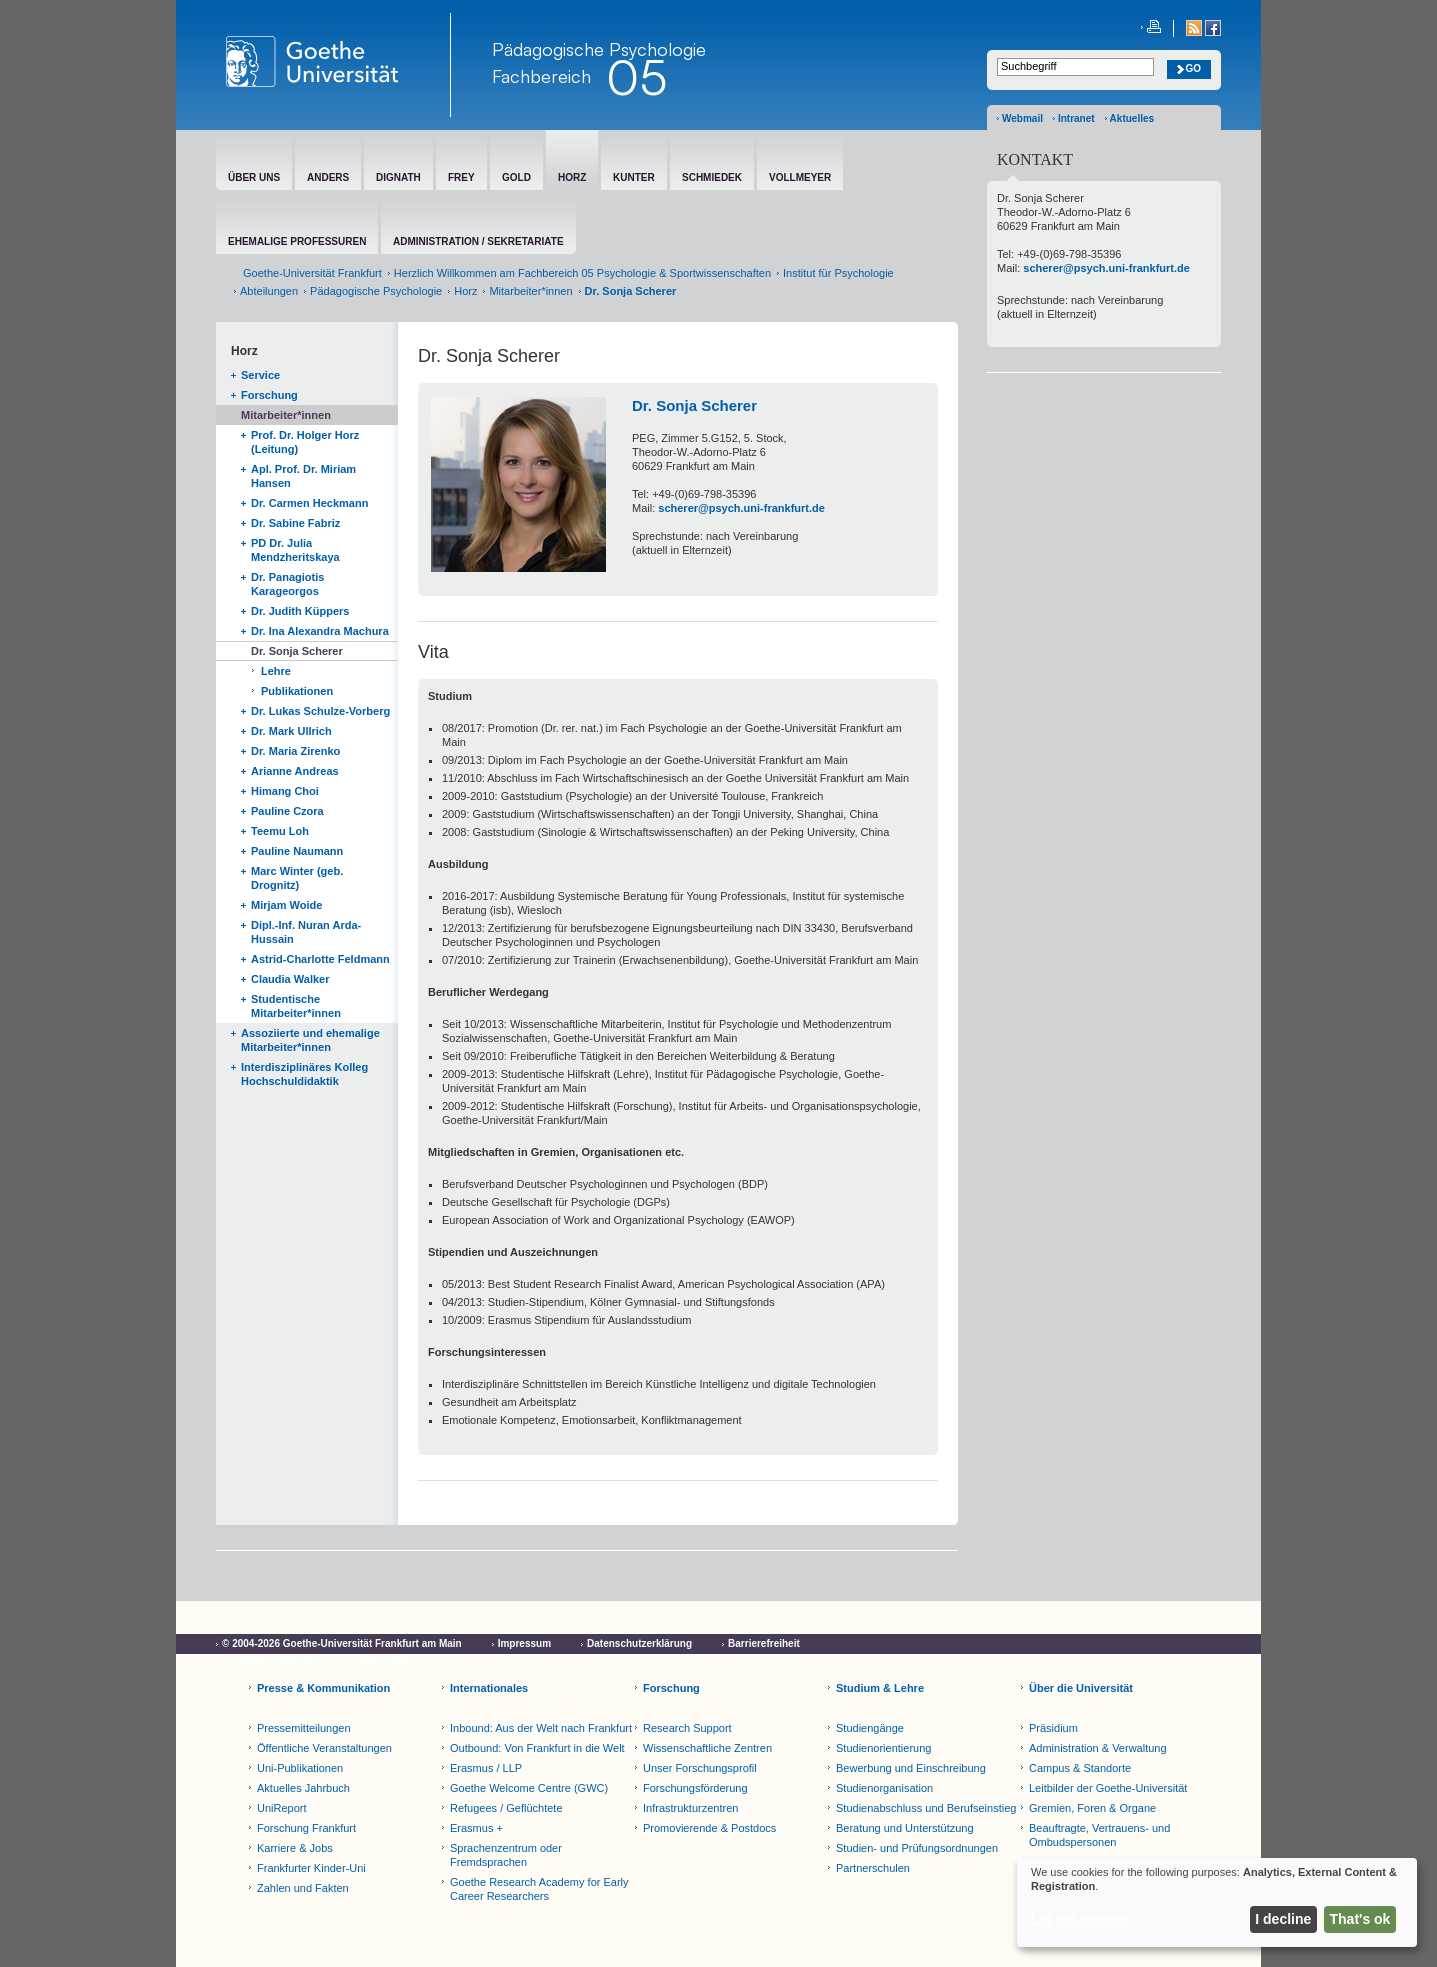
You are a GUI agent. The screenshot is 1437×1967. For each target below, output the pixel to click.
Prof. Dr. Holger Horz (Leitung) (305, 442)
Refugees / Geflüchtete (506, 1808)
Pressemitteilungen (304, 1728)
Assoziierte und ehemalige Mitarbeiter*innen (310, 1040)
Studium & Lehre (880, 1688)
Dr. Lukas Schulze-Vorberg (320, 711)
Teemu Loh (280, 831)
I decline (1283, 1919)
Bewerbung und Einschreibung (911, 1768)
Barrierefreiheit (764, 1643)
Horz (465, 291)
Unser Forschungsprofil (700, 1768)
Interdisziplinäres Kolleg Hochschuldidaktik (304, 1074)
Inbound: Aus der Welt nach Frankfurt (541, 1728)
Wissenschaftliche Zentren (707, 1748)
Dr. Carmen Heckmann (309, 503)
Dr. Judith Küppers (300, 611)
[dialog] (1217, 1902)
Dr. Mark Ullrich (291, 731)
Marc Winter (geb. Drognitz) (297, 878)
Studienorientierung (883, 1748)
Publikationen (297, 691)
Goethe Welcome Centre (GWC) (529, 1788)
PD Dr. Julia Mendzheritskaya (295, 550)
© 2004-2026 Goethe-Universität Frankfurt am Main (342, 1643)
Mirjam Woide (286, 905)
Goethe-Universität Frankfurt (312, 273)
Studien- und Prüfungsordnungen (917, 1848)
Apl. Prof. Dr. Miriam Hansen (303, 476)
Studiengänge (870, 1728)
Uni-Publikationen (300, 1768)
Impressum (524, 1643)
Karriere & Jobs (295, 1848)
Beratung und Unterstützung (905, 1828)
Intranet (1076, 118)
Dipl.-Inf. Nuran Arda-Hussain (306, 932)
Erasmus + (476, 1828)
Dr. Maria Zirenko (295, 751)
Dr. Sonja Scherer (297, 651)
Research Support (687, 1728)
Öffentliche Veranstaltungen (324, 1748)
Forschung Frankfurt (306, 1828)
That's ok (1360, 1919)
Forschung (269, 395)
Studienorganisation (884, 1788)
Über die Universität (1081, 1688)
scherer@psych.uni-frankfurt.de (741, 508)
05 (636, 77)
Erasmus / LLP (486, 1768)
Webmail (1022, 118)
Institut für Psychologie (838, 273)
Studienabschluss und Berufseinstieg (926, 1808)
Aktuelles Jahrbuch (303, 1788)
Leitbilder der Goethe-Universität (1108, 1788)
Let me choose (1080, 1919)
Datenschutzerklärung (639, 1643)
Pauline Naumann (297, 851)
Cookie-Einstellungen (273, 1661)
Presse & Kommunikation (323, 1688)
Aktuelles (1132, 118)
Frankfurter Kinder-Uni (311, 1868)
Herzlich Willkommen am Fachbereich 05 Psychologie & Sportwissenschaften (582, 273)
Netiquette (384, 1661)
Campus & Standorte (1080, 1768)
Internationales (489, 1688)
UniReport (282, 1808)
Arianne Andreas (295, 771)
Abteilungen (269, 291)
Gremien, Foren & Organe (1092, 1808)
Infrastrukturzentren (690, 1808)
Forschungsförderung (695, 1788)
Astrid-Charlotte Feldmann (320, 959)
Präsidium (1053, 1728)
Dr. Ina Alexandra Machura (320, 631)
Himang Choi (285, 791)
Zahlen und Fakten (303, 1888)
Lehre (276, 671)
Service (260, 375)
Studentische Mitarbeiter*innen (296, 1006)
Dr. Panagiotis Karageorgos (287, 584)
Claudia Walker (290, 979)
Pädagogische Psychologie (376, 291)
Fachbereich (541, 76)
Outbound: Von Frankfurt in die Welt (537, 1748)
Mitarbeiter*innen (530, 291)
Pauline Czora (287, 811)
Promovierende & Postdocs (709, 1828)
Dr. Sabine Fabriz (295, 523)
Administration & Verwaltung (1098, 1748)
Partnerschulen (873, 1868)
